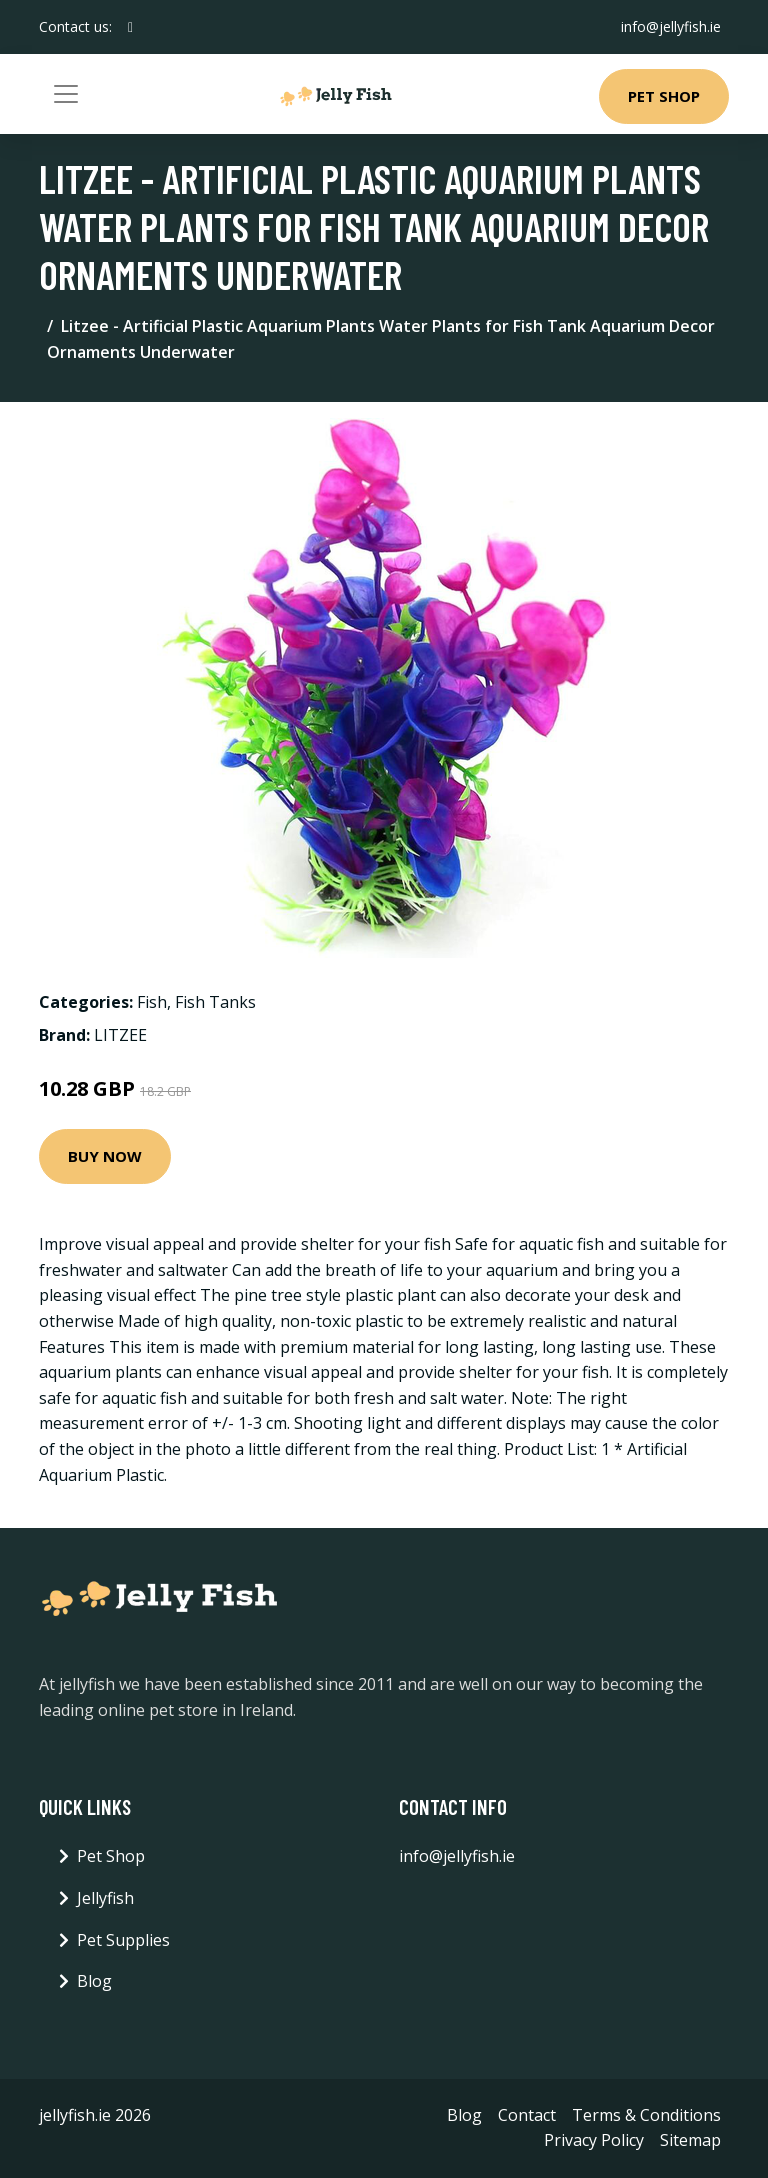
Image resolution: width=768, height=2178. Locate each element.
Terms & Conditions (646, 2115)
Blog (94, 1981)
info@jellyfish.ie (671, 26)
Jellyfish (105, 1898)
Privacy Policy (594, 2140)
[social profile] (130, 27)
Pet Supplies (123, 1940)
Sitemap (690, 2140)
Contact (527, 2115)
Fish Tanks (215, 1002)
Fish (152, 1002)
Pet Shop (664, 96)
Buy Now (105, 1156)
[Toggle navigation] (66, 94)
